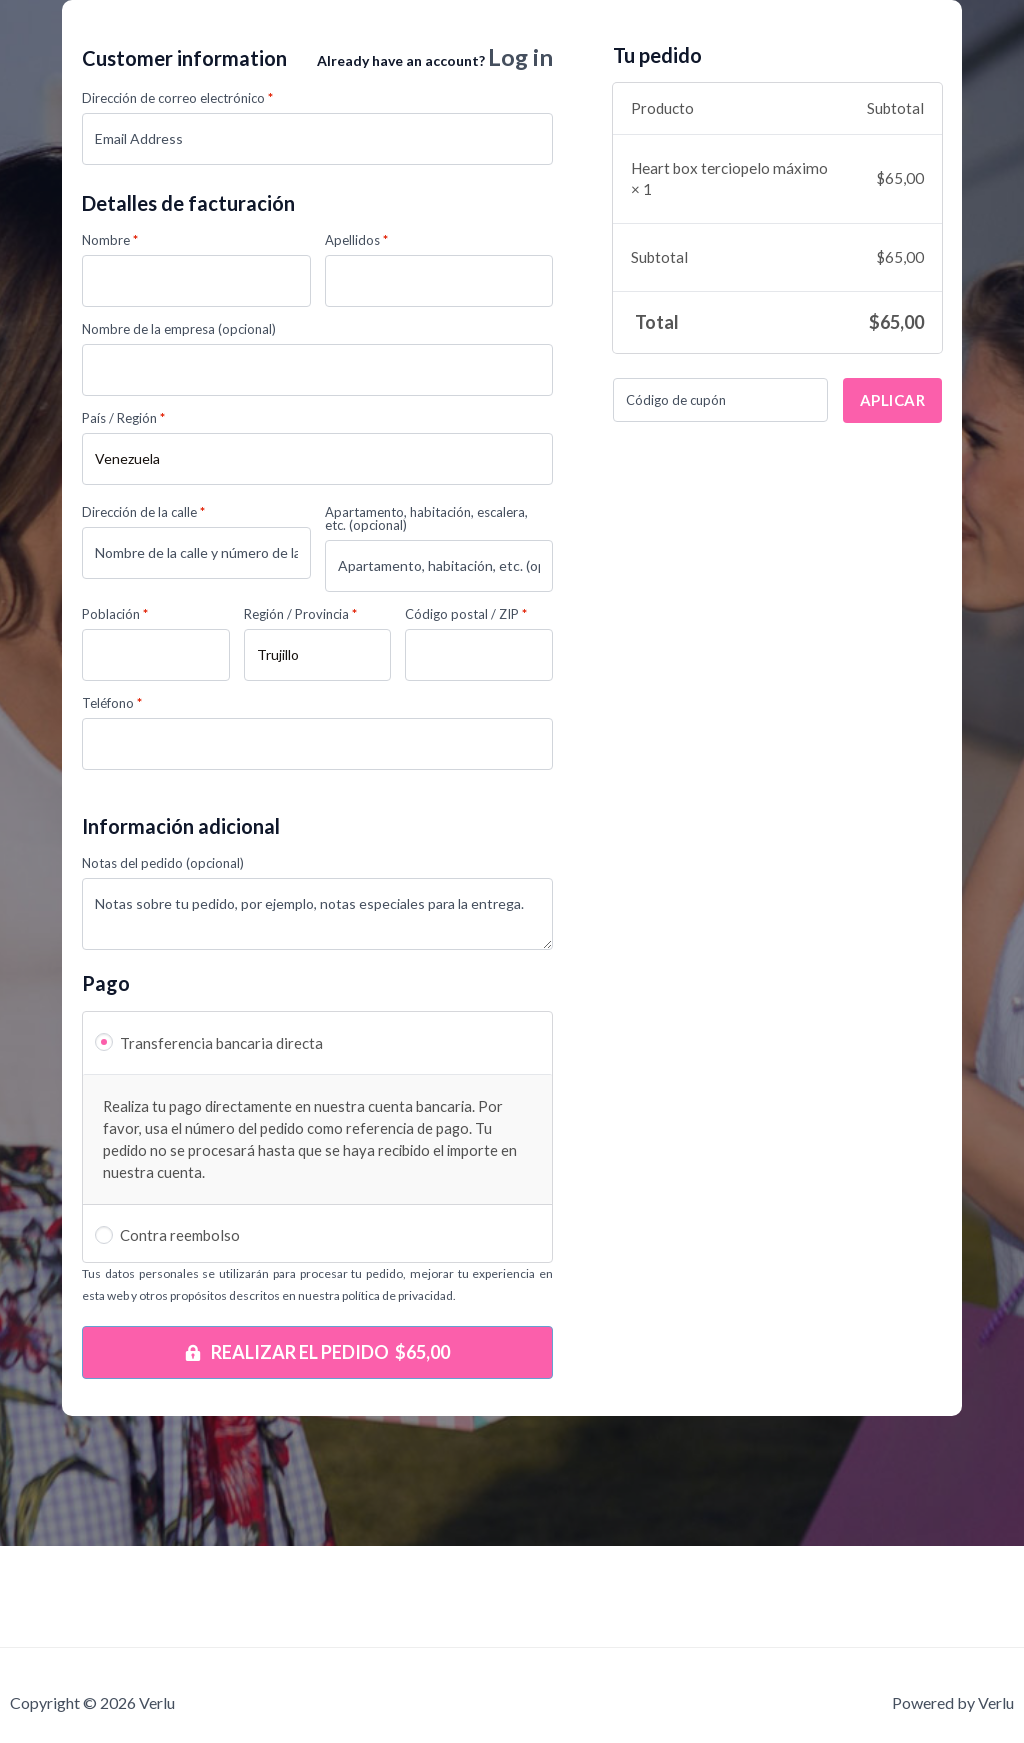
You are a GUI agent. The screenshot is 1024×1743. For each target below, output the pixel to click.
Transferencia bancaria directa (221, 1045)
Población (115, 616)
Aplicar (893, 400)
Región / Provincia (300, 616)
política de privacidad (397, 1297)
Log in (518, 58)
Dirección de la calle (143, 514)
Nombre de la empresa (179, 331)
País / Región (123, 420)
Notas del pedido (163, 865)
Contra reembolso (180, 1237)
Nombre (110, 242)
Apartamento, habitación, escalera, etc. (426, 521)
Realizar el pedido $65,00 (330, 1354)
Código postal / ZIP (466, 616)
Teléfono (112, 705)
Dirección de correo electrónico (177, 100)
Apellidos (356, 242)
